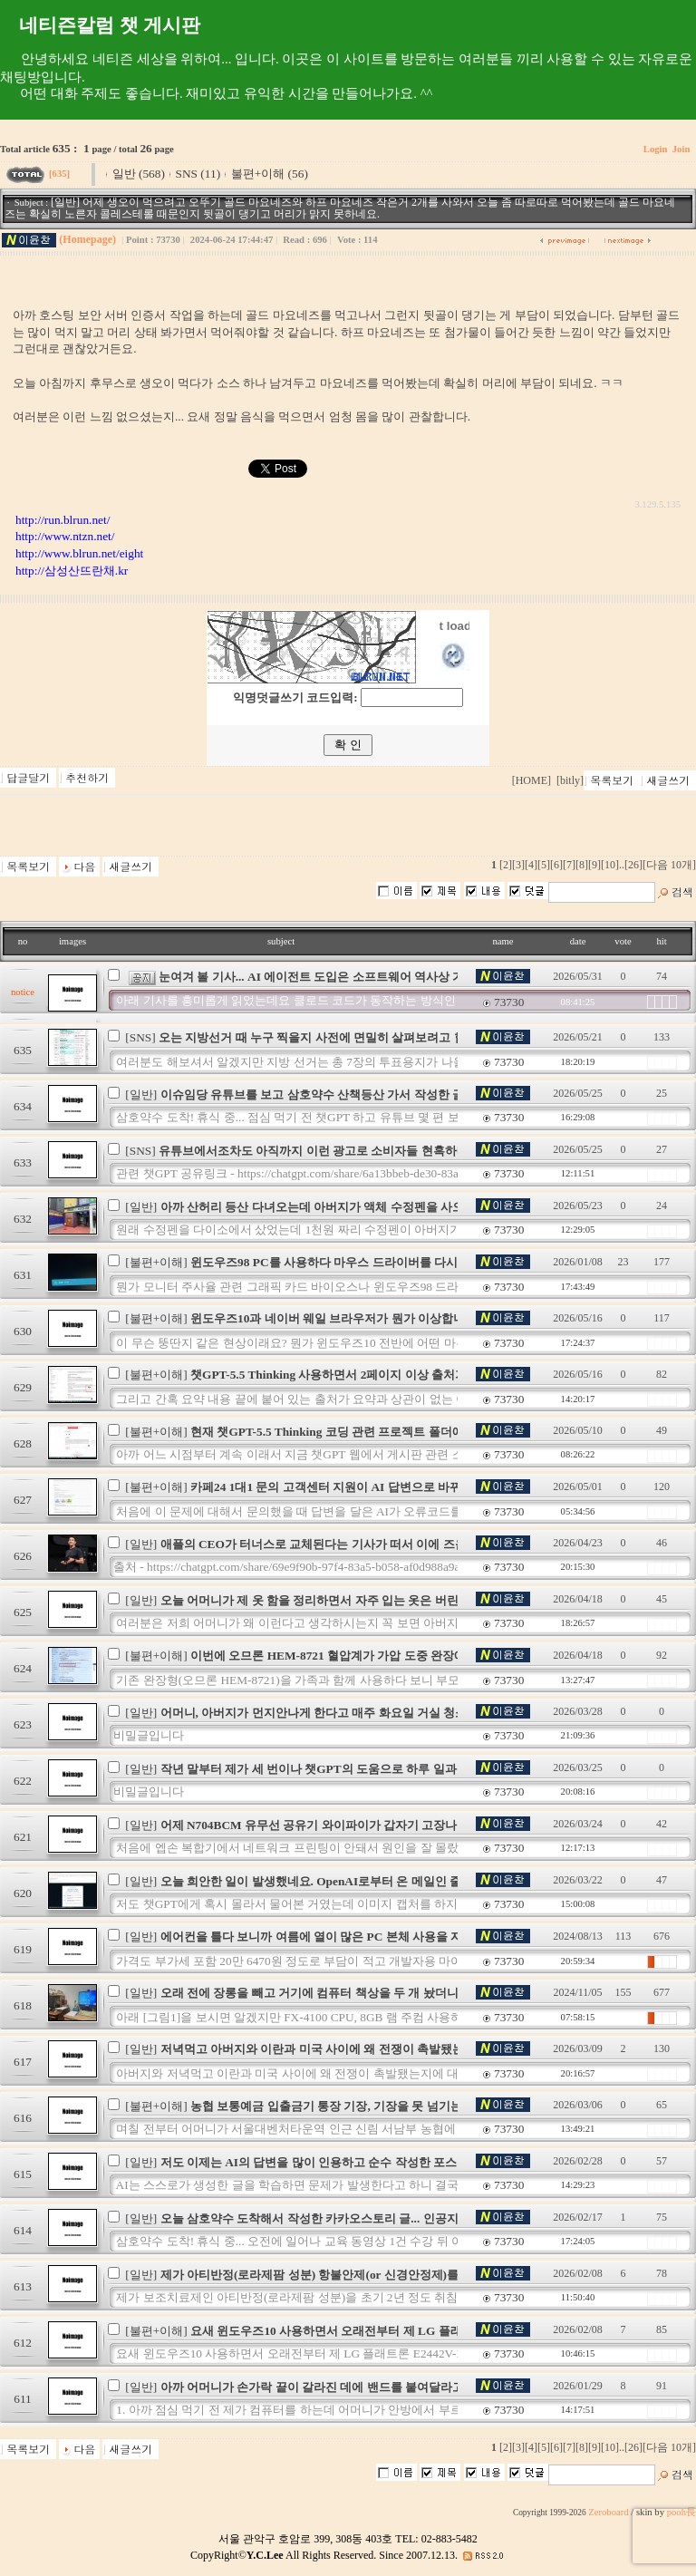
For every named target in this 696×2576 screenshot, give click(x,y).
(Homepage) (87, 239)
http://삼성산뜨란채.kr (71, 570)
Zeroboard (608, 2512)
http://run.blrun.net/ (62, 520)
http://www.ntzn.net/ (64, 536)
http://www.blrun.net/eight (79, 553)
